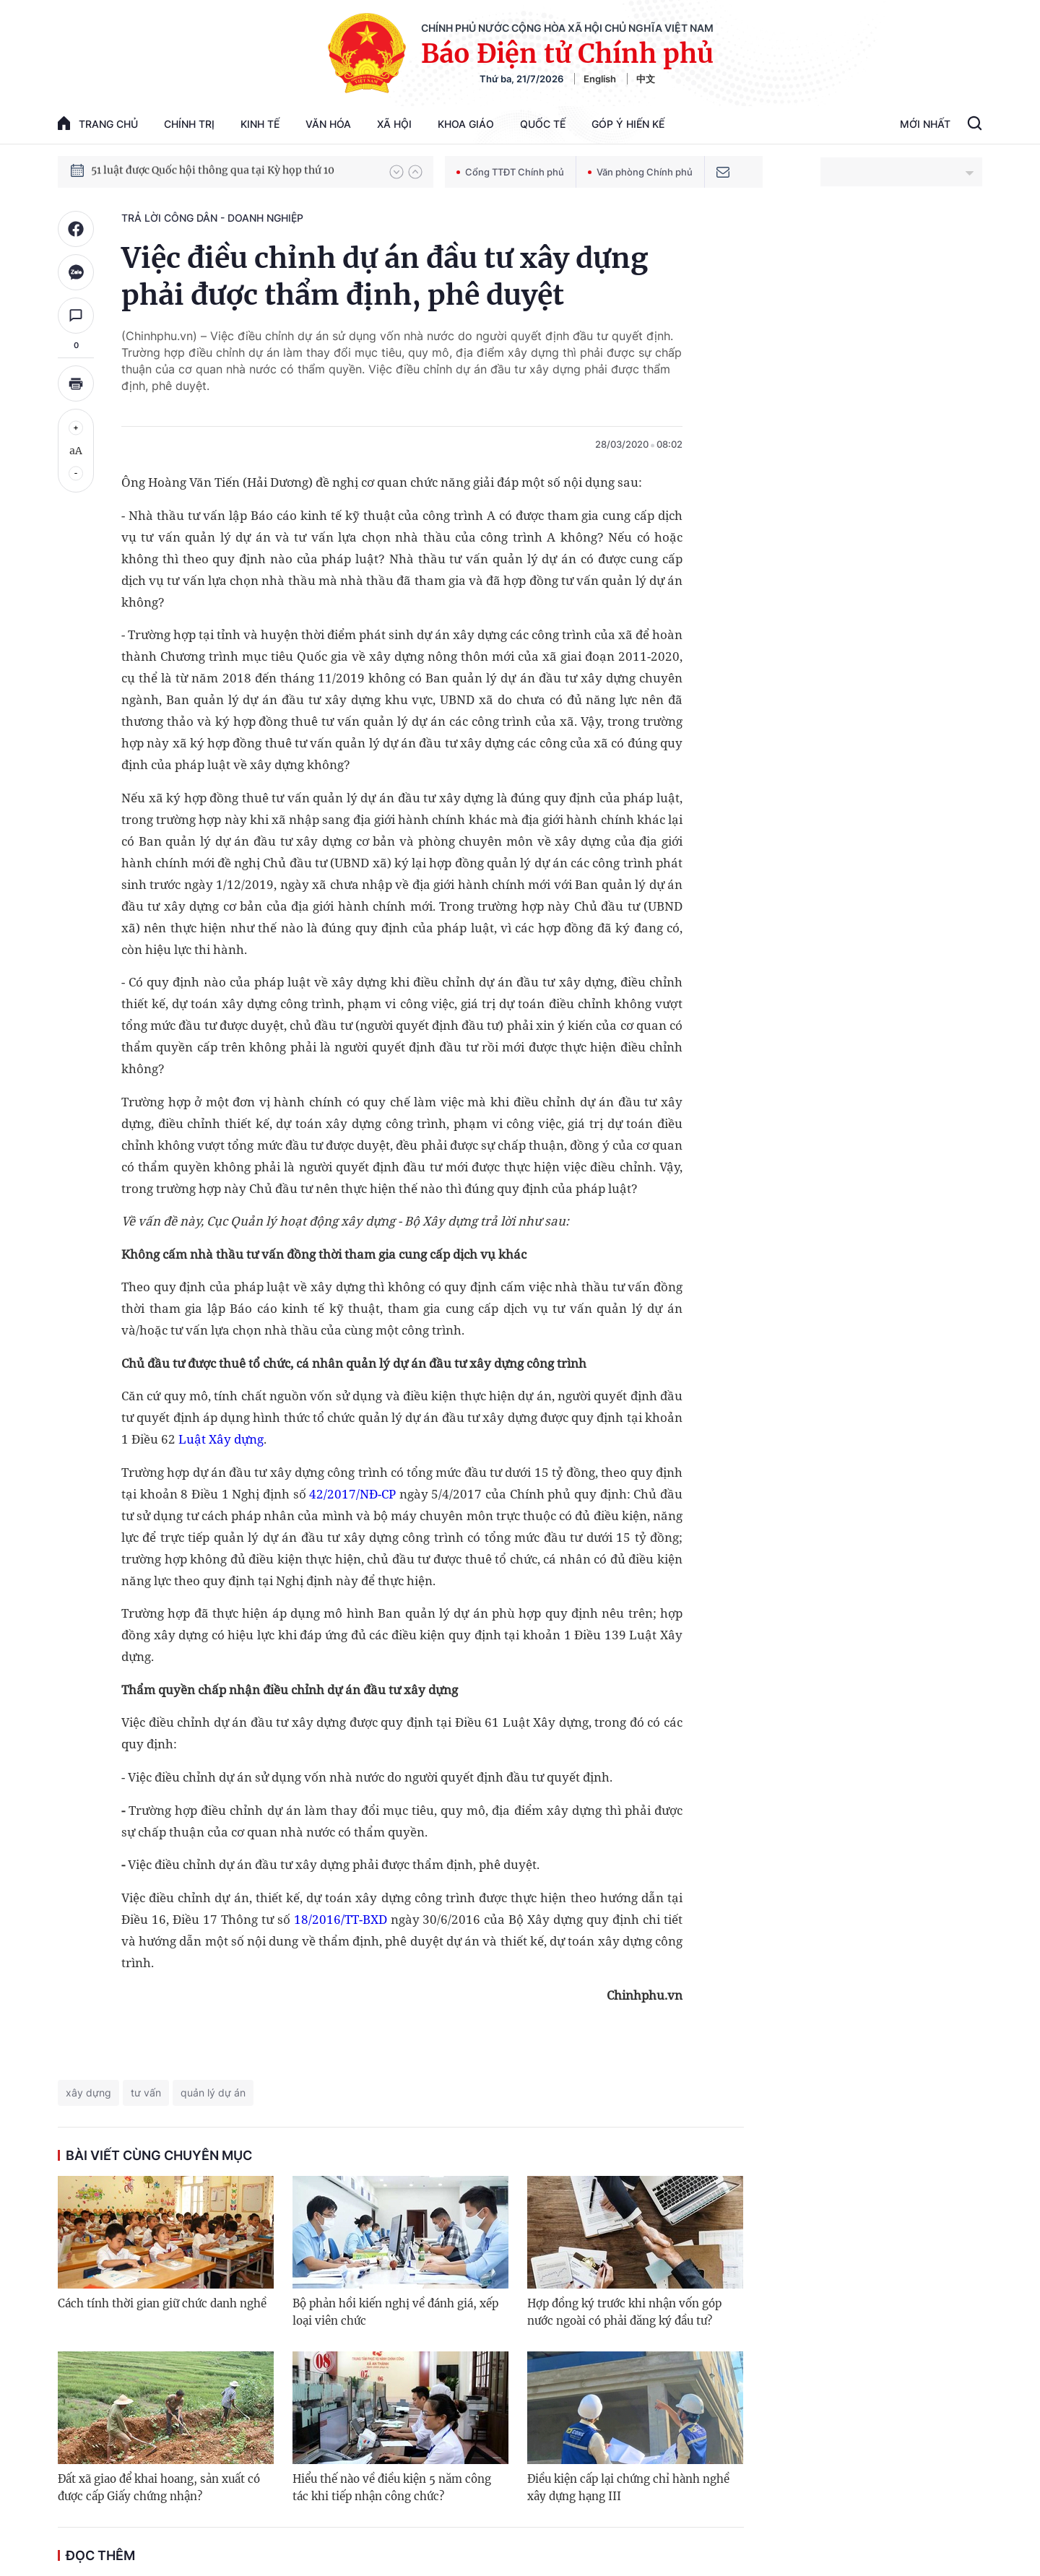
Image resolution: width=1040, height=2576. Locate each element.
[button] (396, 172)
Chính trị (189, 124)
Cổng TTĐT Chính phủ (510, 172)
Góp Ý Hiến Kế (628, 124)
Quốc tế (543, 124)
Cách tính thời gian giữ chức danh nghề (162, 2303)
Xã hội (394, 124)
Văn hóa (328, 124)
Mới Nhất (925, 124)
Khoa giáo (466, 124)
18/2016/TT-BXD (340, 1919)
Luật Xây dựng (221, 1439)
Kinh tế (260, 124)
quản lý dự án (213, 2092)
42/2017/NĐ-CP (352, 1494)
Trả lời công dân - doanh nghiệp (212, 218)
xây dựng (88, 2092)
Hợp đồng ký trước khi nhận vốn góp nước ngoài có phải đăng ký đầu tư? (624, 2312)
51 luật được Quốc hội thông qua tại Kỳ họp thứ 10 (212, 171)
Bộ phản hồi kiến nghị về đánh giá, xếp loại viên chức (395, 2312)
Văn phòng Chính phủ (640, 172)
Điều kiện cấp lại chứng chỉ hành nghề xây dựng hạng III (628, 2487)
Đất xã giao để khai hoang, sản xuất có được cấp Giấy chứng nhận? (159, 2487)
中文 (645, 78)
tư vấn (146, 2092)
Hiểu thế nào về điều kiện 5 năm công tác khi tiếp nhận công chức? (391, 2487)
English (600, 78)
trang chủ (98, 123)
